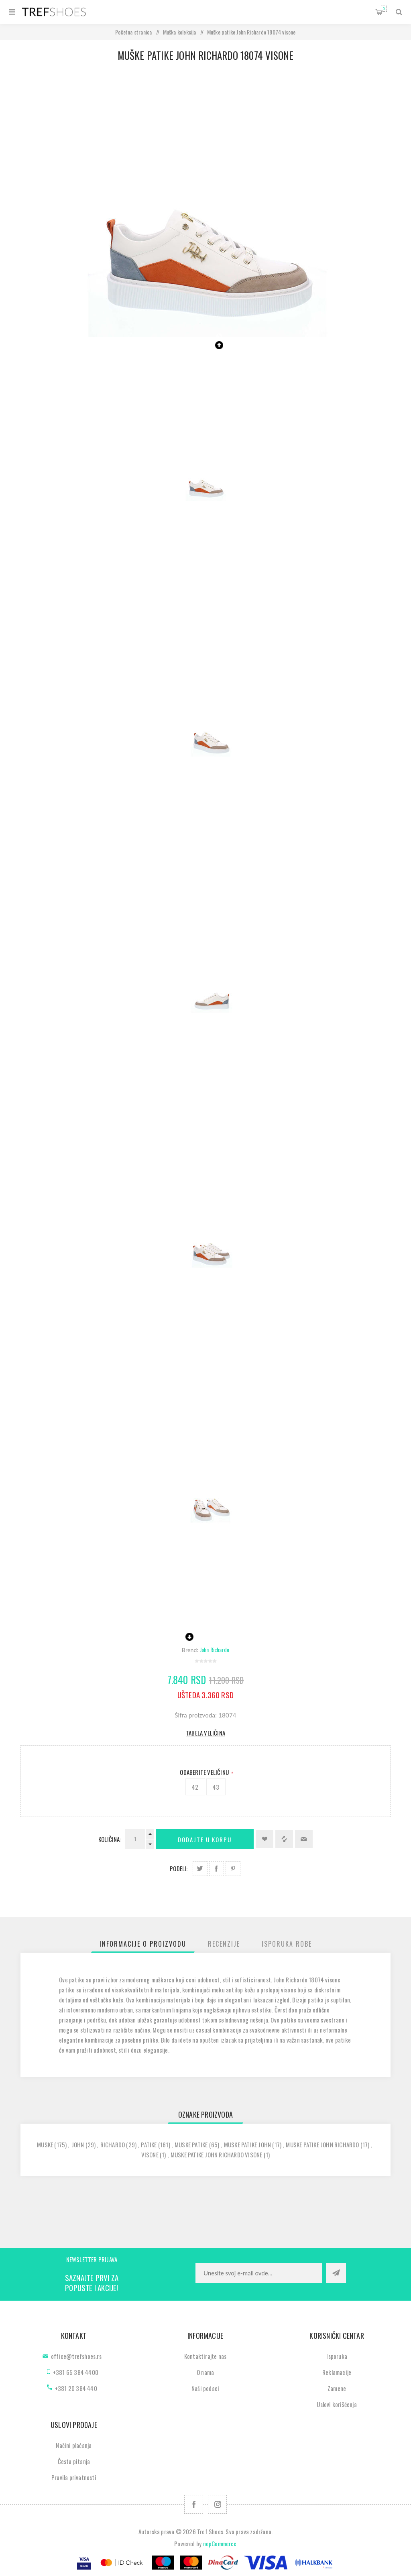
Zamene (337, 2388)
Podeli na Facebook (216, 1868)
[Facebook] (193, 2504)
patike (149, 2144)
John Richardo (215, 1649)
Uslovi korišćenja (336, 2404)
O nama (205, 2372)
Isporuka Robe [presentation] (287, 1944)
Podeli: (178, 1868)
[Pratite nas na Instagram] (217, 2504)
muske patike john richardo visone (216, 2154)
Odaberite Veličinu (205, 1772)
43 (216, 1786)
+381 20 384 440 (76, 2388)
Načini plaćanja (74, 2445)
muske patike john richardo (322, 2144)
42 (195, 1786)
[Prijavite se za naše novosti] (258, 2273)
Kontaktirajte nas (205, 2356)
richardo (112, 2144)
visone (150, 2154)
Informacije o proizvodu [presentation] (143, 1944)
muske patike (191, 2144)
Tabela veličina (205, 1732)
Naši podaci (205, 2388)
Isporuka (336, 2356)
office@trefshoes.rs (76, 2356)
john (77, 2144)
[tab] (143, 1944)
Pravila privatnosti (73, 2477)
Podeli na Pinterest (233, 1868)
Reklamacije (336, 2372)
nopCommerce (220, 2543)
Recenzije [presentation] (224, 1944)
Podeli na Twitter (200, 1868)
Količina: (109, 1839)
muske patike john (247, 2144)
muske (45, 2144)
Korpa (384, 9)
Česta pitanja (74, 2461)
